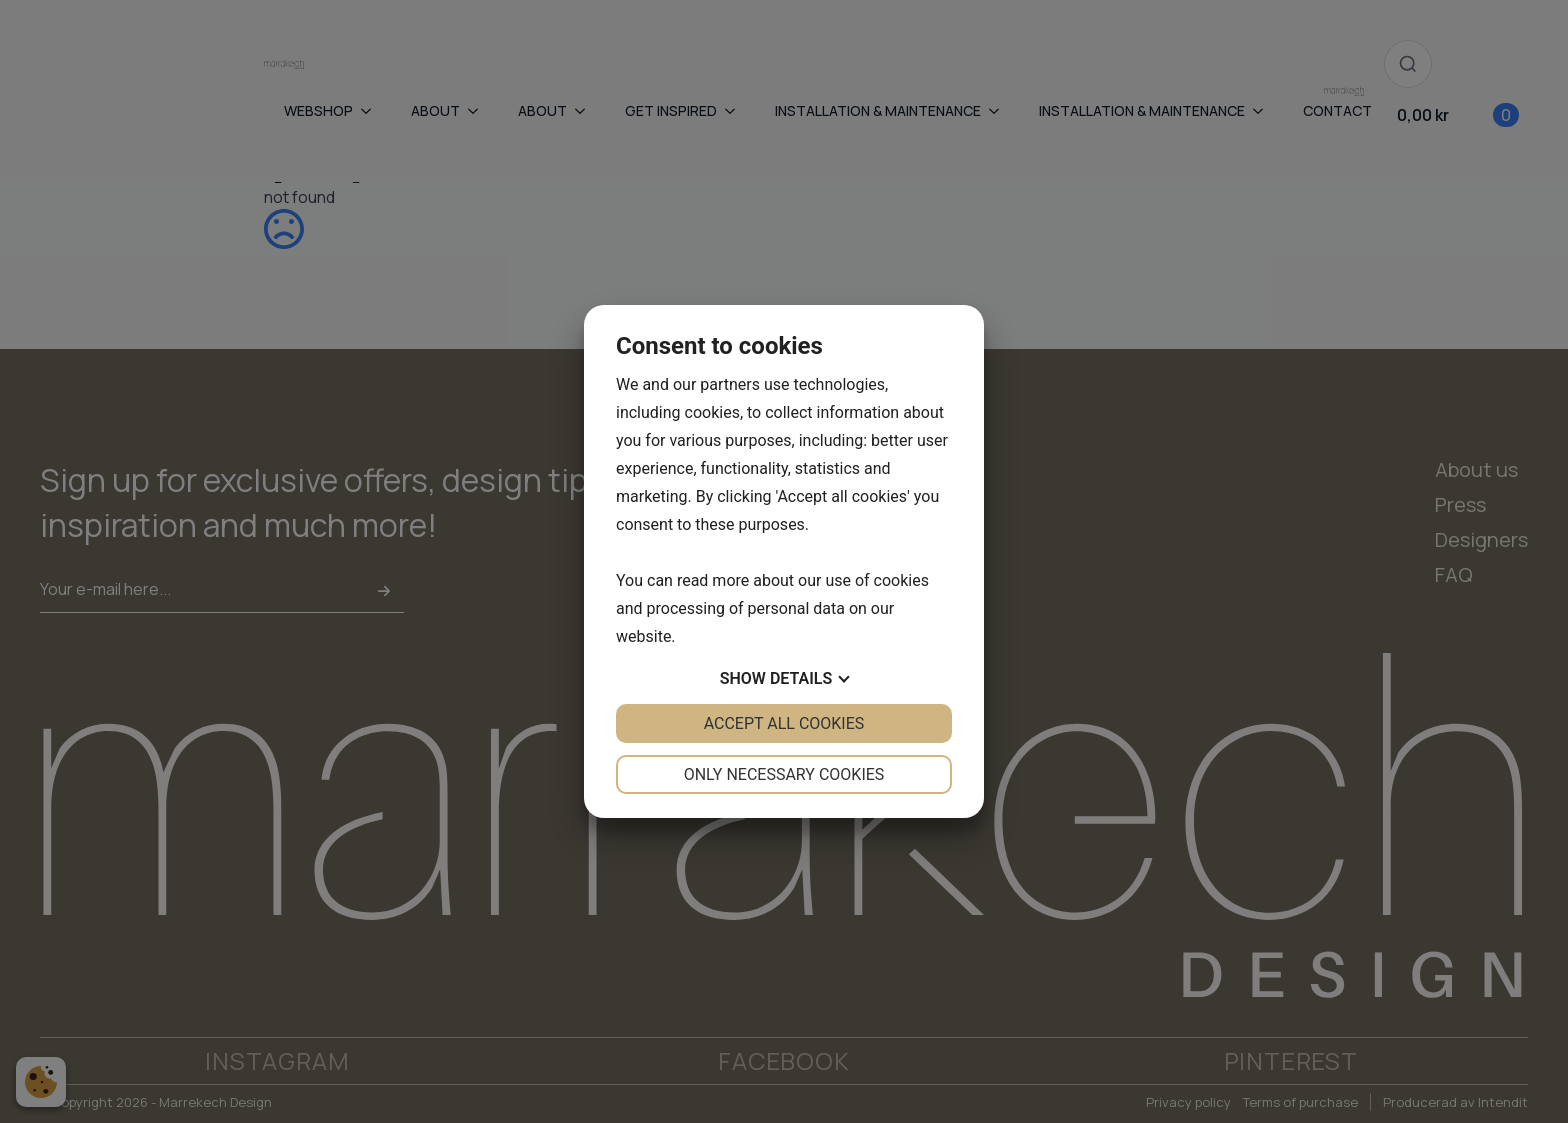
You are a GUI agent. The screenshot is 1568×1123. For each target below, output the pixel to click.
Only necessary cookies (784, 774)
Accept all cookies (784, 723)
